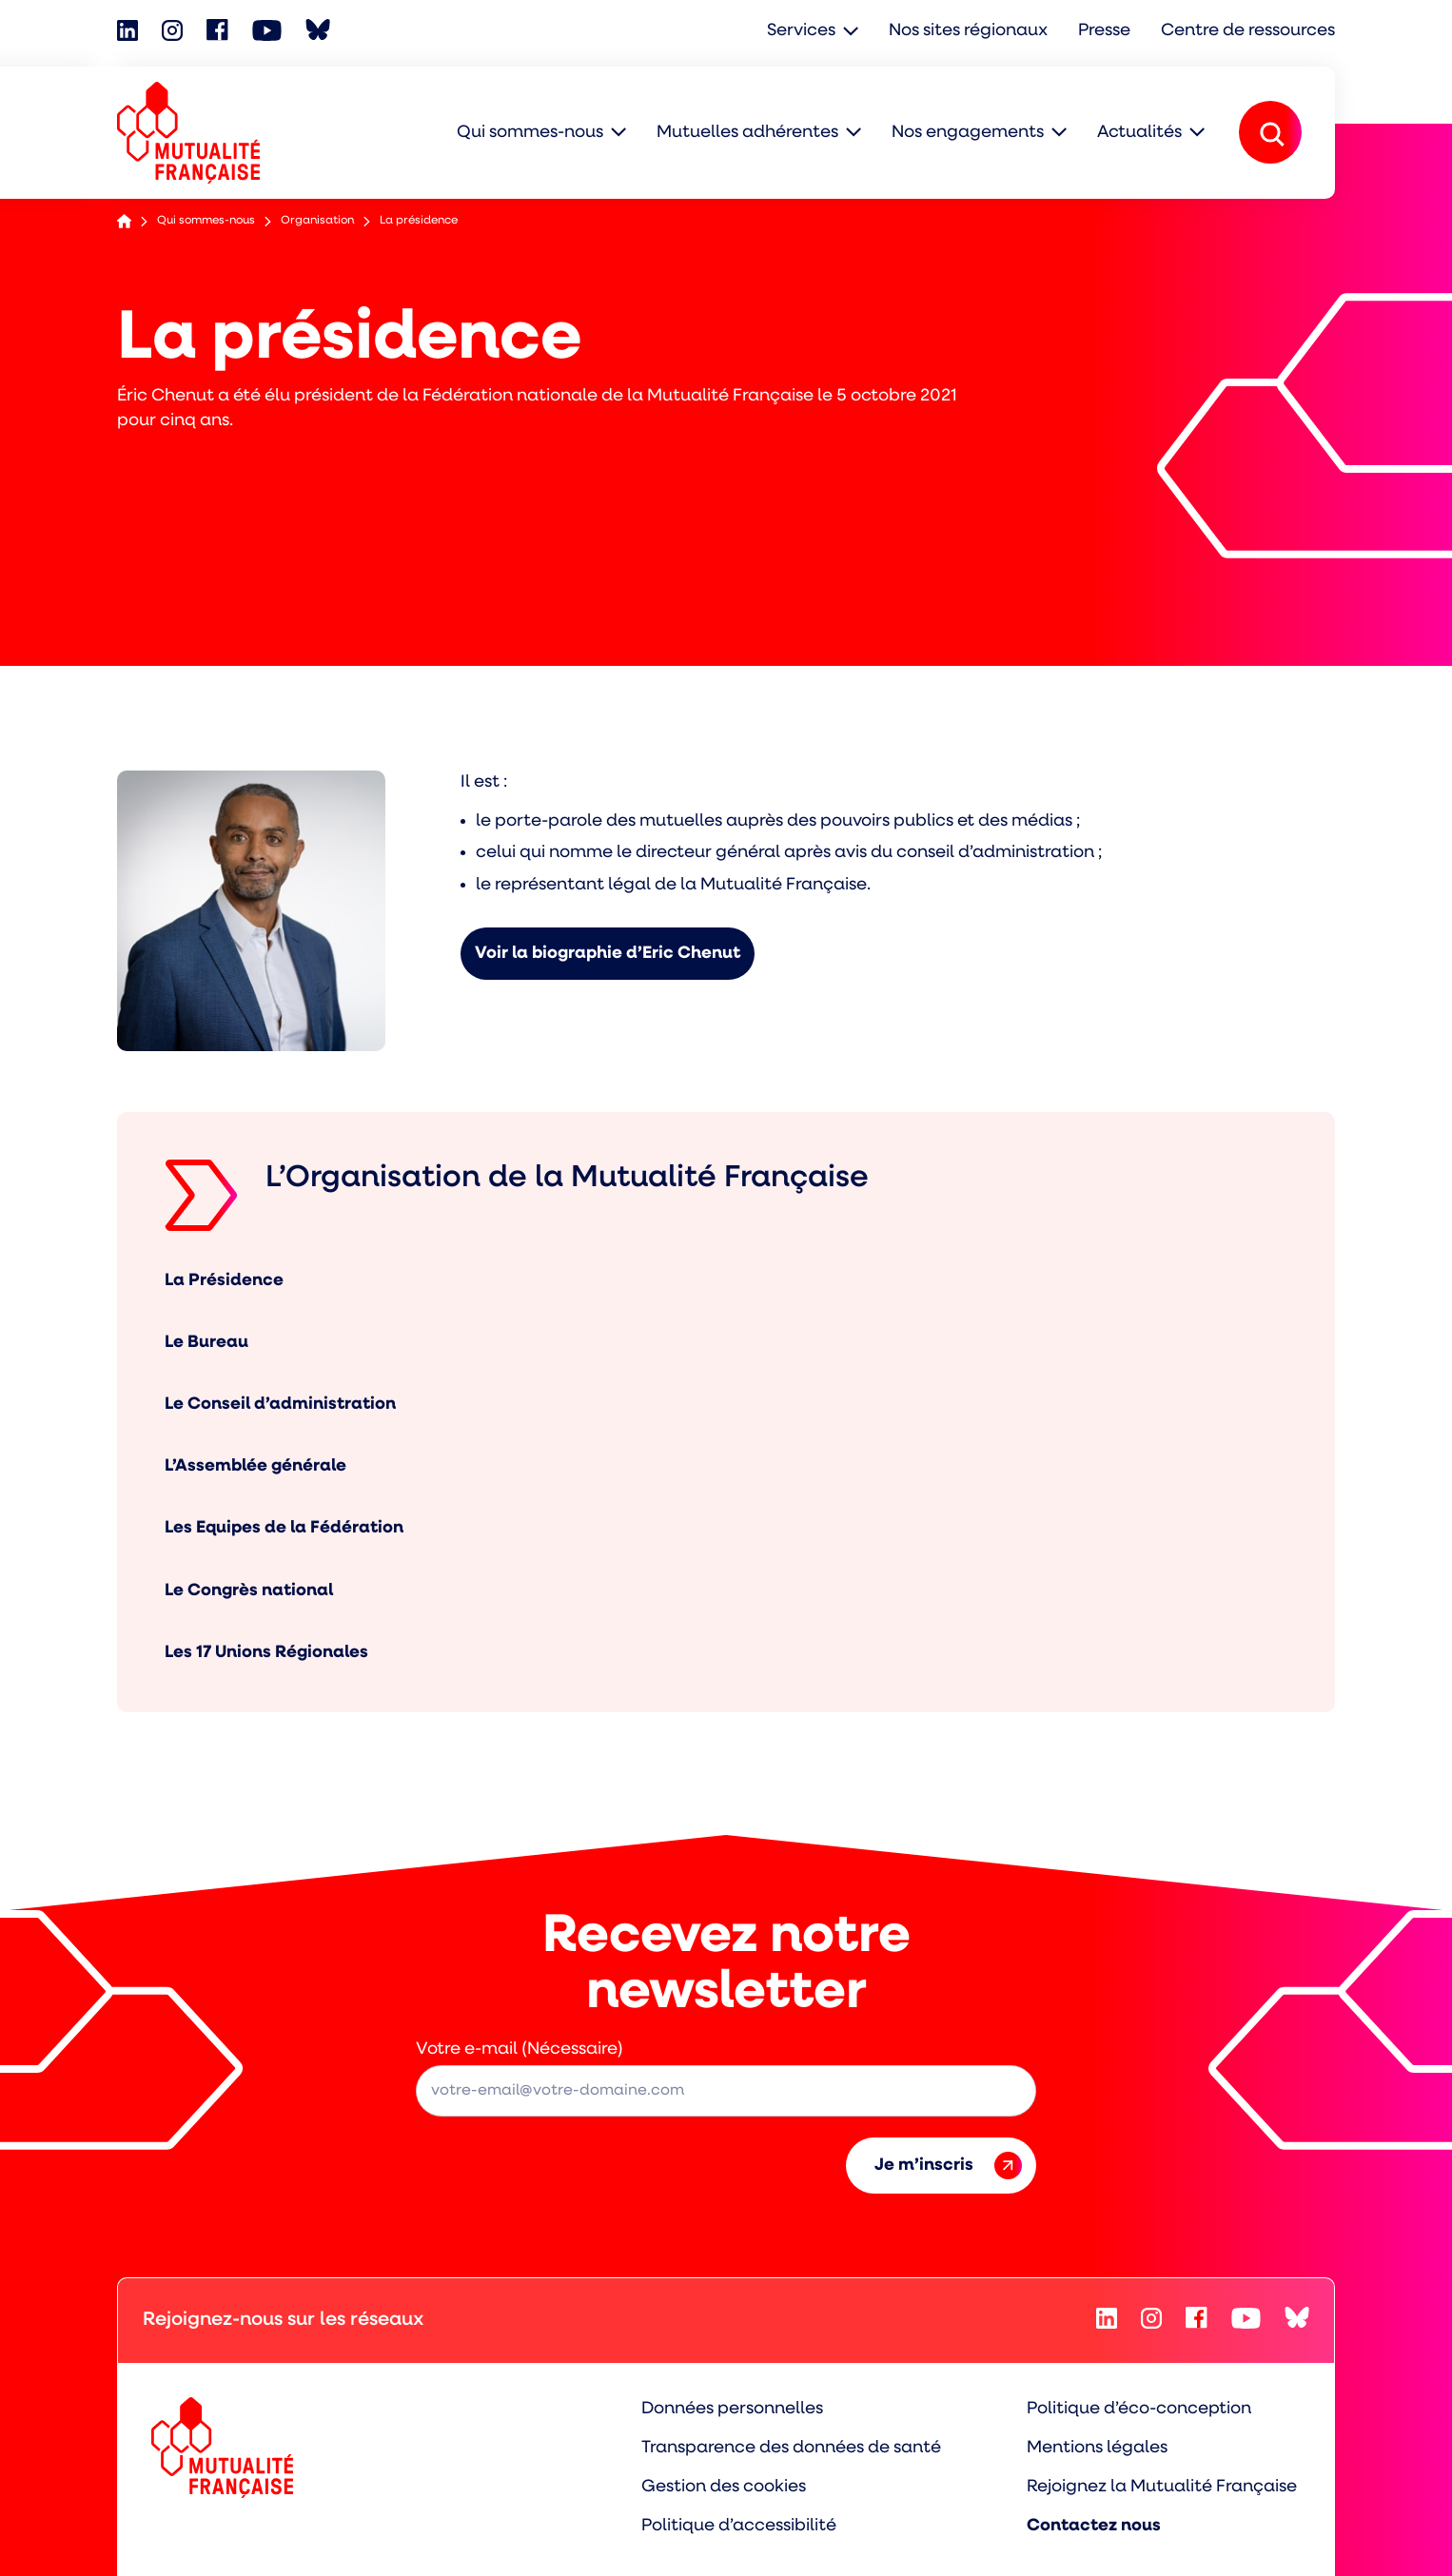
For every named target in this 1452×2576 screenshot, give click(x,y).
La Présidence (224, 1281)
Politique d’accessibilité (738, 2526)
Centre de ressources (1248, 31)
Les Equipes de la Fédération (284, 1528)
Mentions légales (1097, 2448)
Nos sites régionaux (968, 31)
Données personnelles (732, 2409)
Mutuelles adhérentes (747, 133)
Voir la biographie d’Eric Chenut (607, 954)
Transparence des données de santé (791, 2448)
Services (801, 31)
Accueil (124, 221)
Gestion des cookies (723, 2487)
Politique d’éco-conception (1139, 2409)
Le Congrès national (249, 1591)
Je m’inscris (948, 2165)
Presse (1104, 31)
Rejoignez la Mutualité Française (1162, 2487)
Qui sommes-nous (530, 133)
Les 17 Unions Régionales (266, 1653)
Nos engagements (968, 133)
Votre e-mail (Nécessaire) (519, 2049)
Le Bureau (206, 1343)
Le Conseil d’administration (280, 1404)
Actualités (1139, 133)
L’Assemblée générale (255, 1466)
